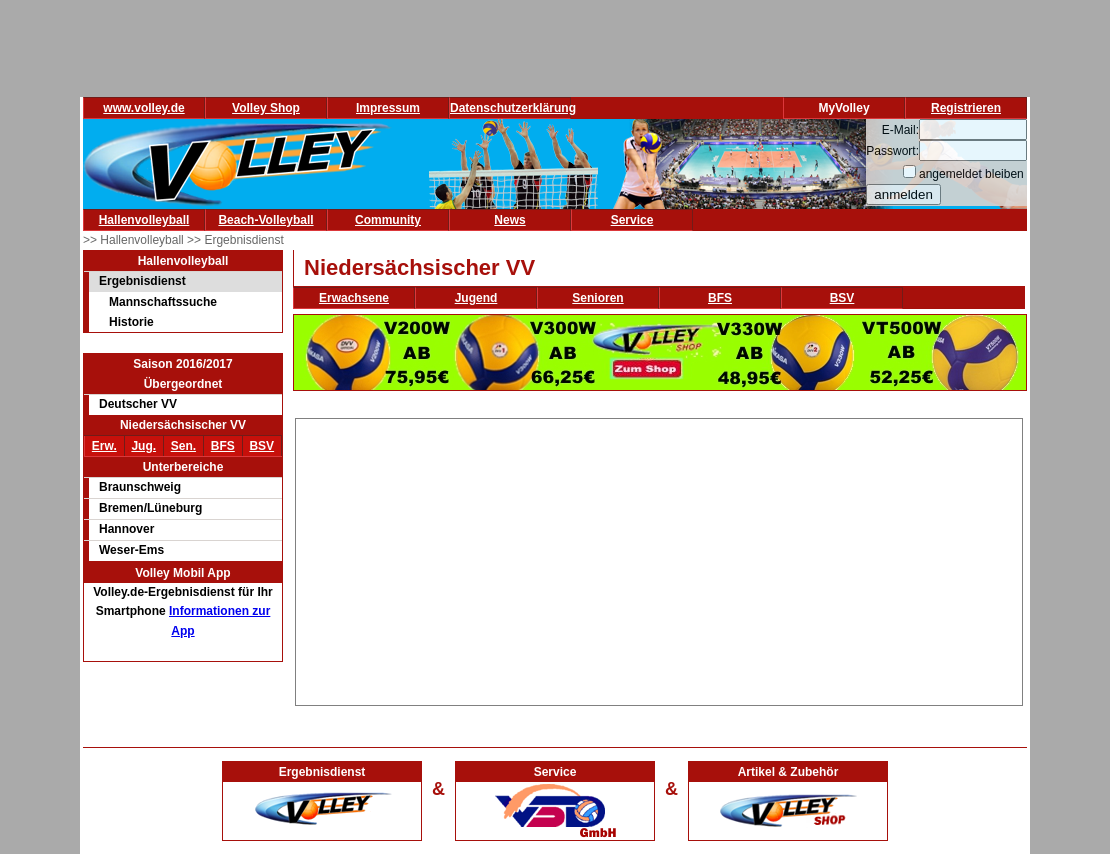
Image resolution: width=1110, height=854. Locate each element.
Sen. (183, 446)
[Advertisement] (659, 559)
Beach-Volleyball (265, 220)
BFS (223, 446)
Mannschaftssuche (163, 302)
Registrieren (966, 108)
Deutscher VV (138, 404)
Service (632, 220)
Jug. (143, 446)
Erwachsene (354, 298)
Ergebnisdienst (142, 281)
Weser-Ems (131, 550)
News (509, 220)
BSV (261, 446)
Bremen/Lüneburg (150, 508)
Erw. (104, 446)
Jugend (476, 298)
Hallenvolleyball (144, 220)
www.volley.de (143, 108)
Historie (131, 322)
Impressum (388, 108)
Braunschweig (140, 487)
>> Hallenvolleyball (135, 240)
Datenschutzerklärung (513, 108)
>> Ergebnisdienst (235, 240)
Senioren (597, 298)
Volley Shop (266, 108)
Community (388, 220)
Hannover (126, 529)
